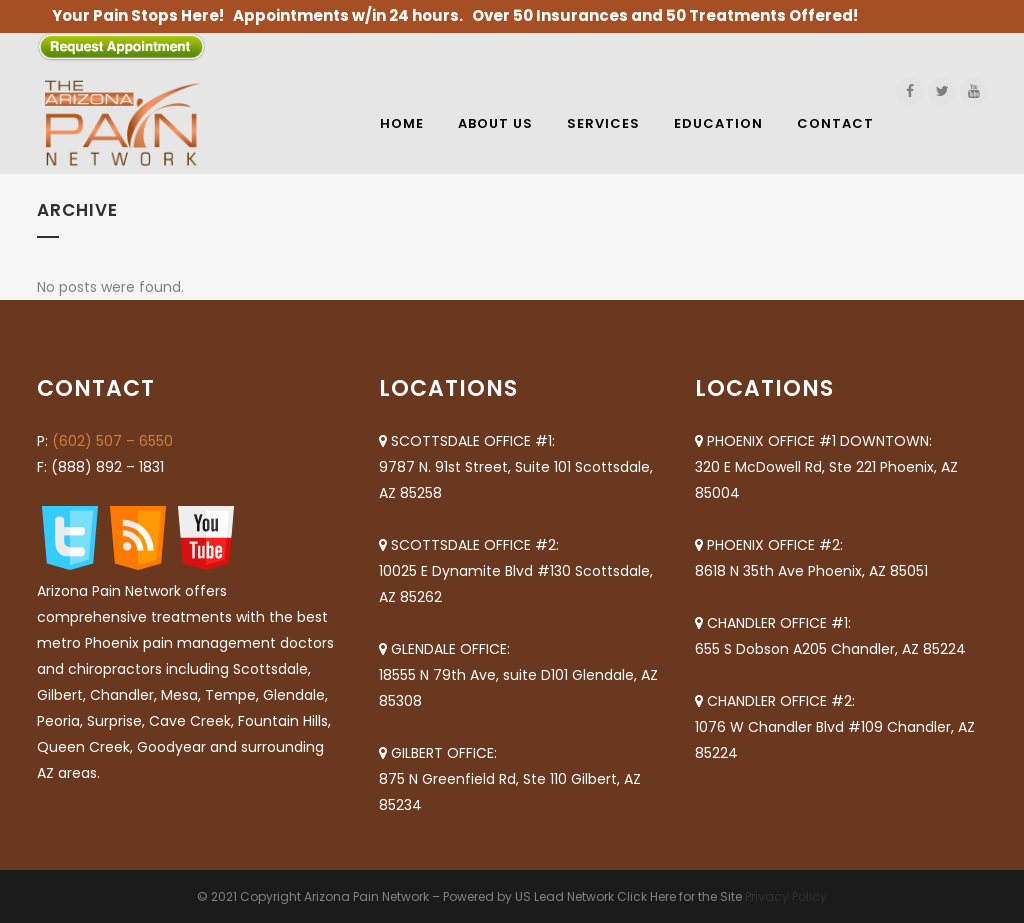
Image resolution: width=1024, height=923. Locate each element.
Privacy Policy (786, 896)
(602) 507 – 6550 (112, 441)
